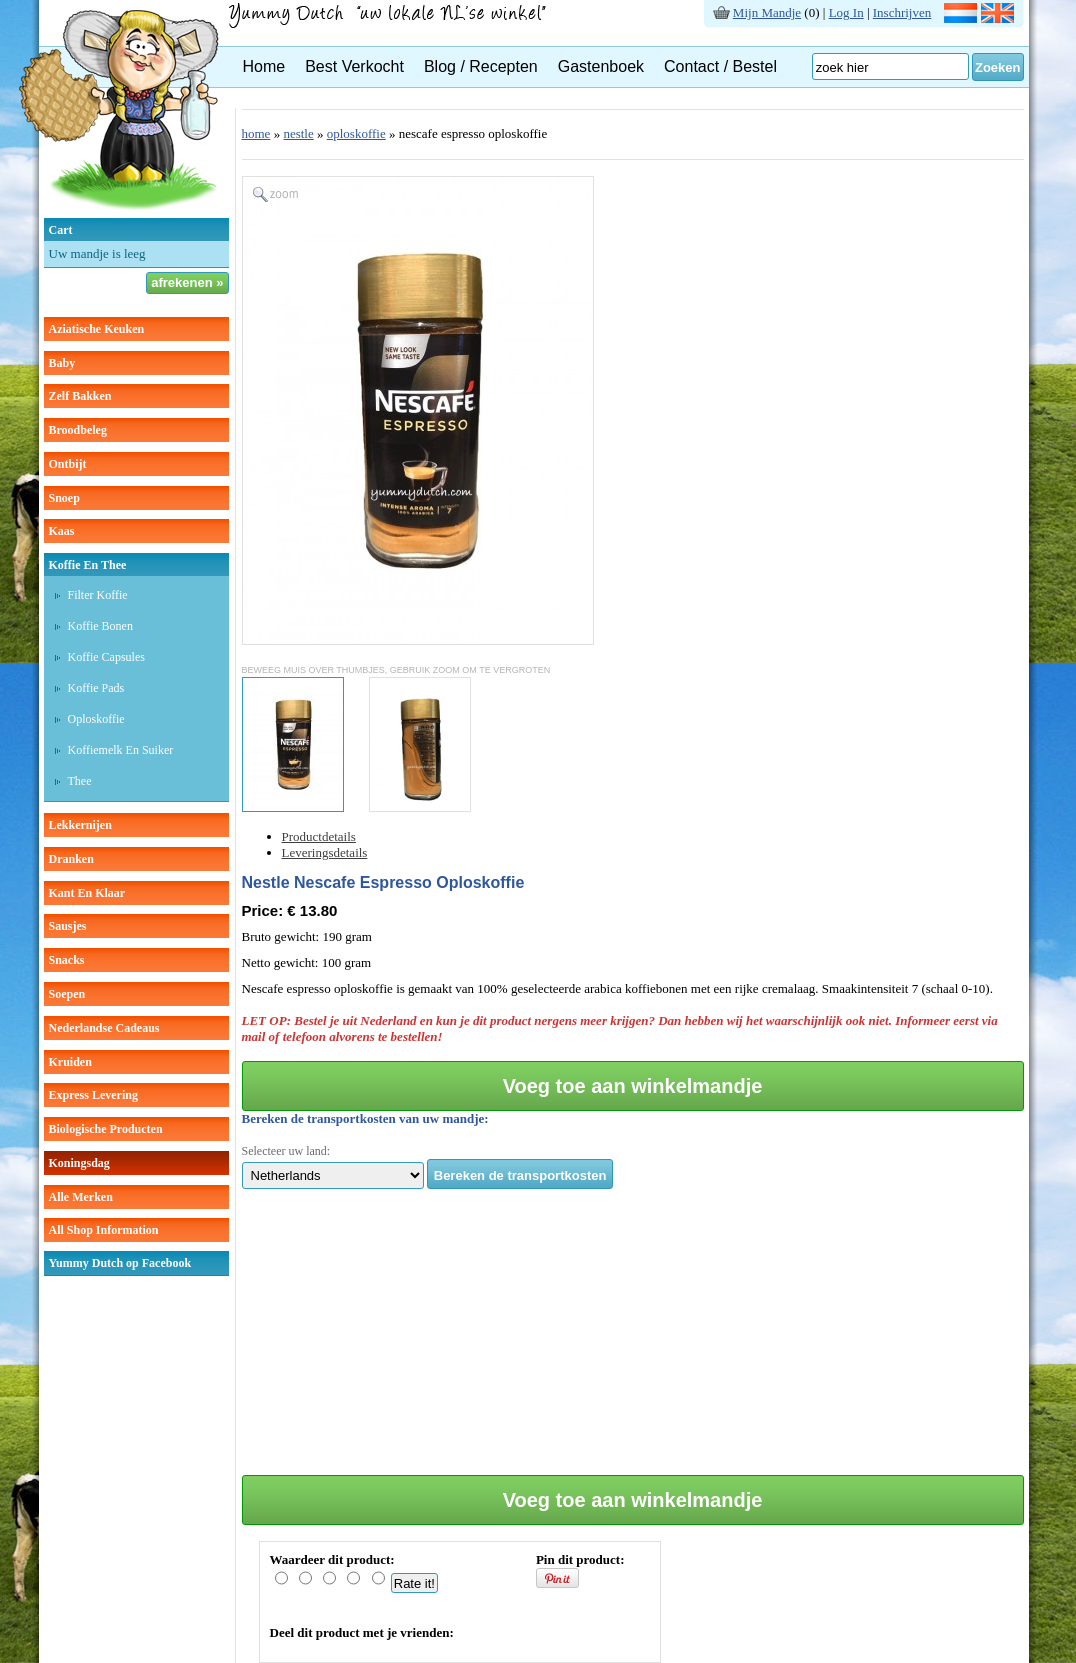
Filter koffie (98, 595)
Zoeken (998, 67)
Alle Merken (81, 1197)
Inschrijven (902, 12)
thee (80, 781)
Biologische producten (106, 1129)
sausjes (68, 926)
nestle (298, 133)
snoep (64, 498)
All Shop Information (104, 1230)
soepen (67, 994)
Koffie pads (96, 688)
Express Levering (93, 1095)
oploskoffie (356, 133)
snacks (67, 960)
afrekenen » (187, 282)
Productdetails (319, 836)
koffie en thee (88, 565)
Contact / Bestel (720, 66)
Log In (846, 12)
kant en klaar (87, 893)
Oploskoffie (96, 719)
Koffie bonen (100, 626)
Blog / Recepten (481, 66)
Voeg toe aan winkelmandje (633, 1086)
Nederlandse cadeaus (104, 1028)
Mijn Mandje (767, 12)
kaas (62, 531)
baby (62, 363)
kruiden (70, 1062)
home (256, 133)
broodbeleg (78, 430)
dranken (71, 859)
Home (264, 66)
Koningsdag (79, 1163)
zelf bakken (80, 396)
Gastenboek (601, 66)
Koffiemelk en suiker (121, 750)
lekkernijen (80, 825)
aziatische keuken (97, 329)
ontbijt (68, 464)
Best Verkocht (354, 66)
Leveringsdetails (325, 852)
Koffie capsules (106, 657)
